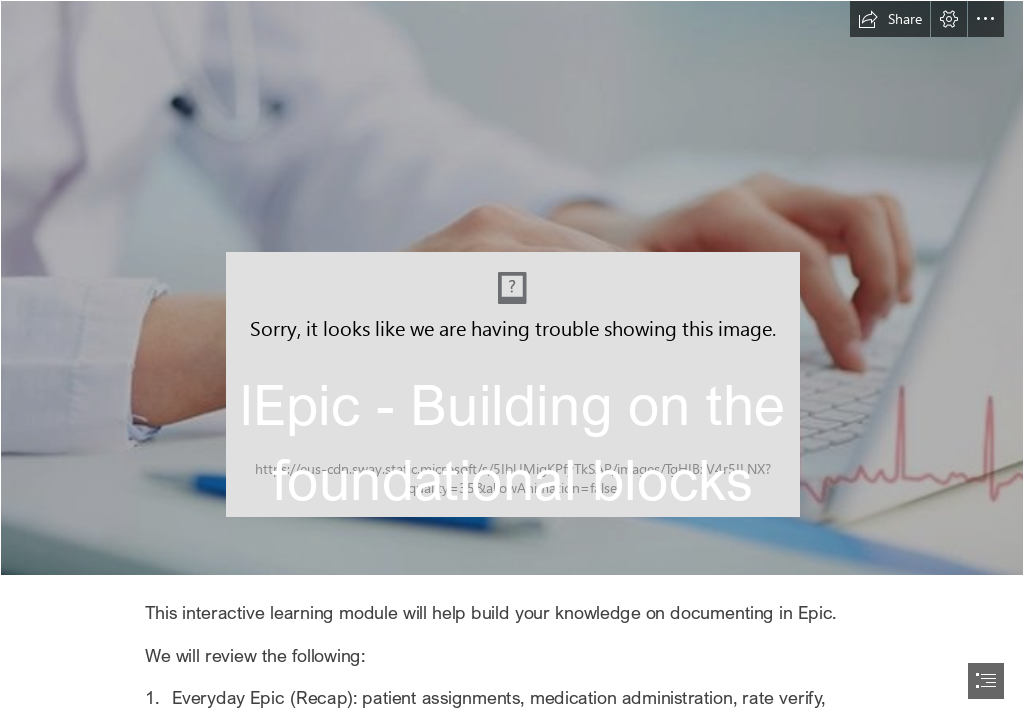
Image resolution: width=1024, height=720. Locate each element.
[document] (512, 360)
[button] (890, 19)
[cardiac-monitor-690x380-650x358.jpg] (512, 288)
